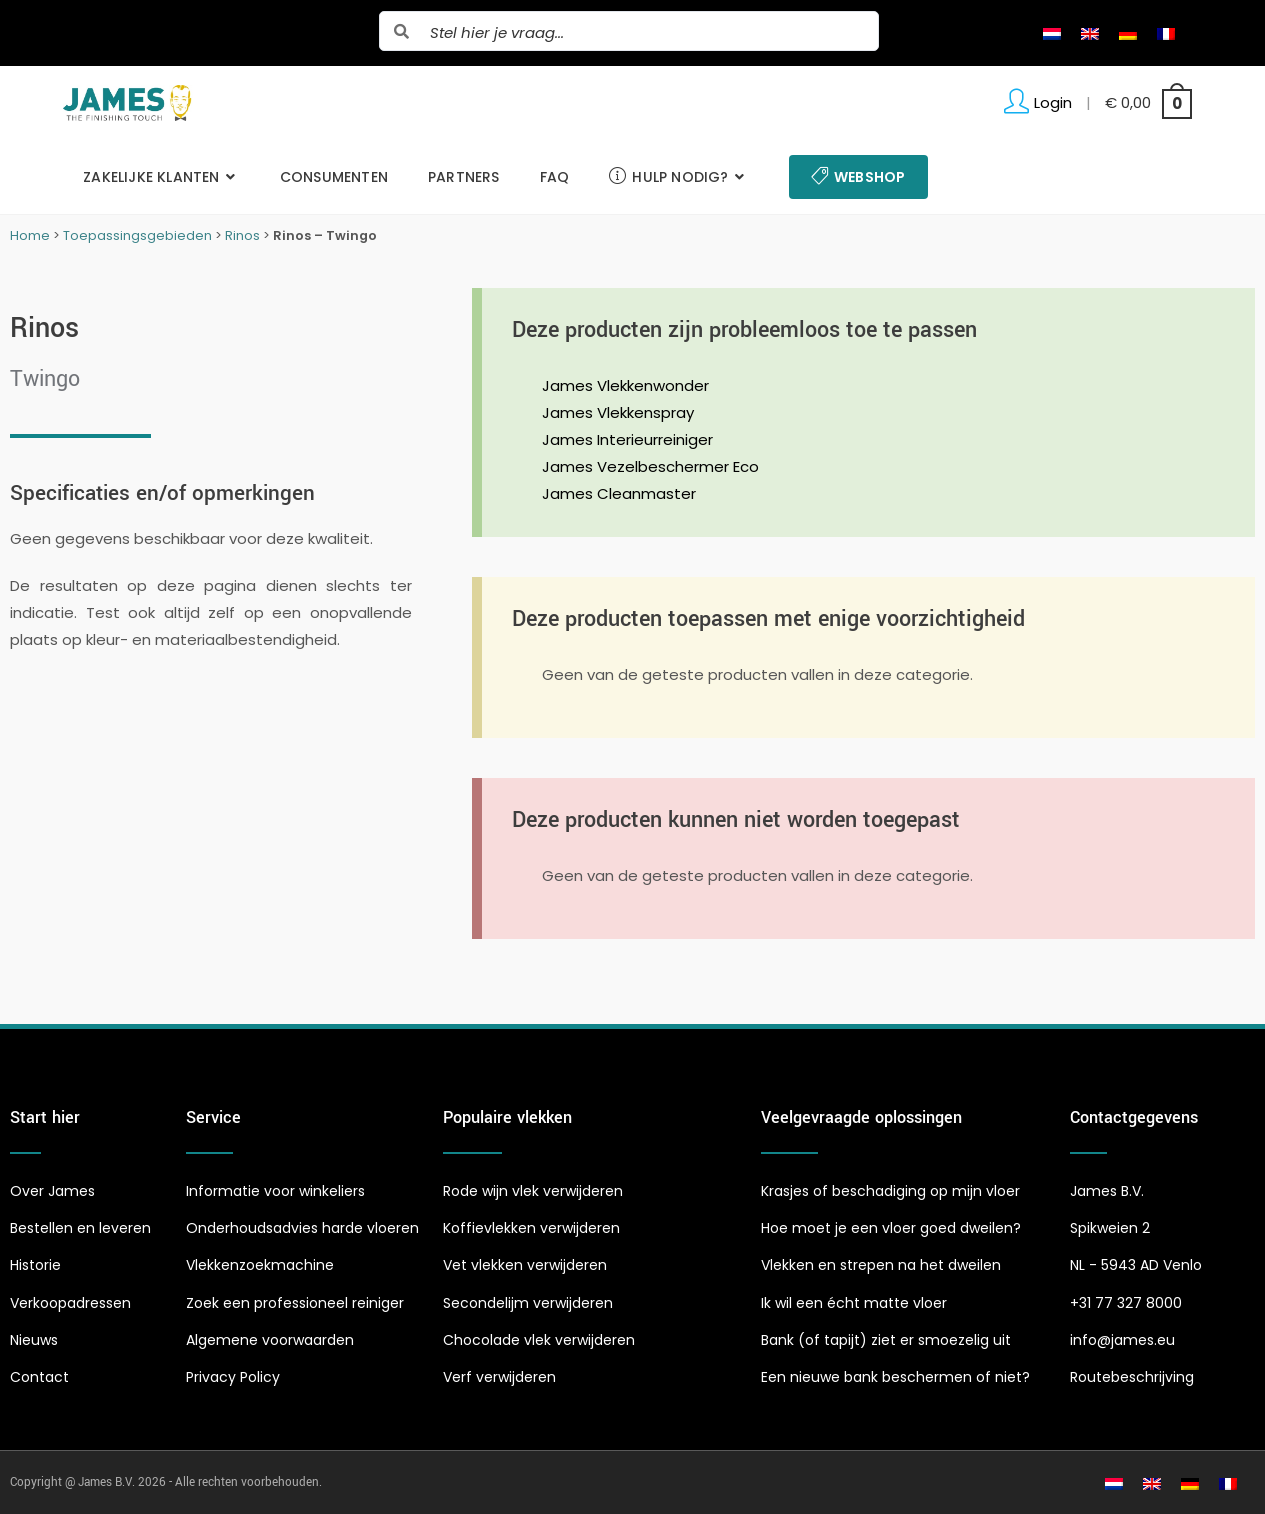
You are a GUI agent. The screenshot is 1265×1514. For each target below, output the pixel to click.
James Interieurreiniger (627, 439)
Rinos (242, 235)
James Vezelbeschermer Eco (650, 466)
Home (30, 235)
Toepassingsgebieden (137, 235)
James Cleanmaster (619, 493)
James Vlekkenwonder (625, 385)
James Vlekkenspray (618, 412)
